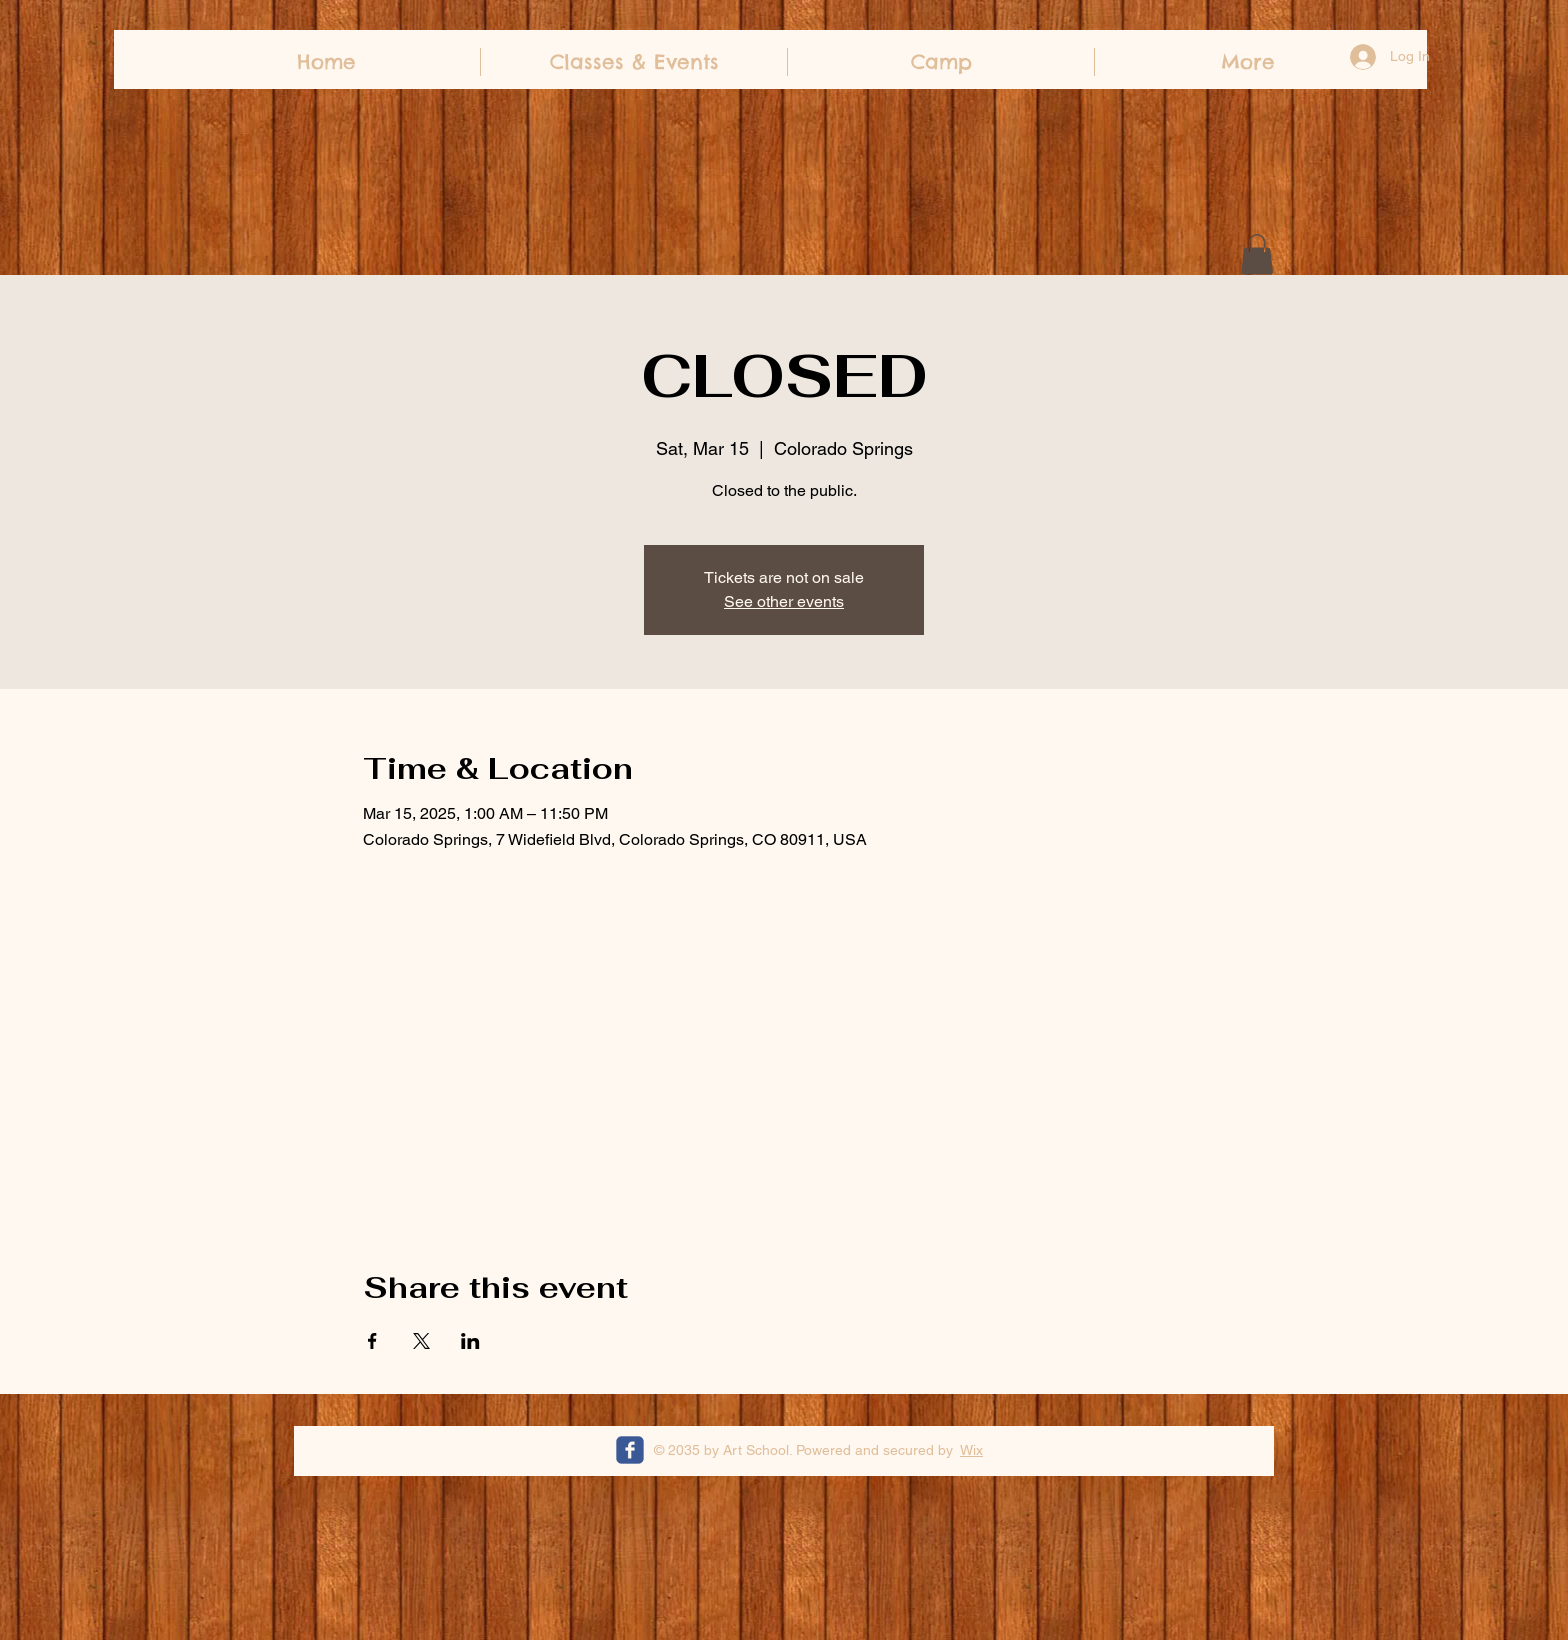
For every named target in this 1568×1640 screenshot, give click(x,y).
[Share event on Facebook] (372, 1341)
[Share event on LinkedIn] (470, 1341)
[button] (1257, 254)
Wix (971, 1450)
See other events (784, 601)
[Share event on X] (421, 1341)
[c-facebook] (630, 1450)
